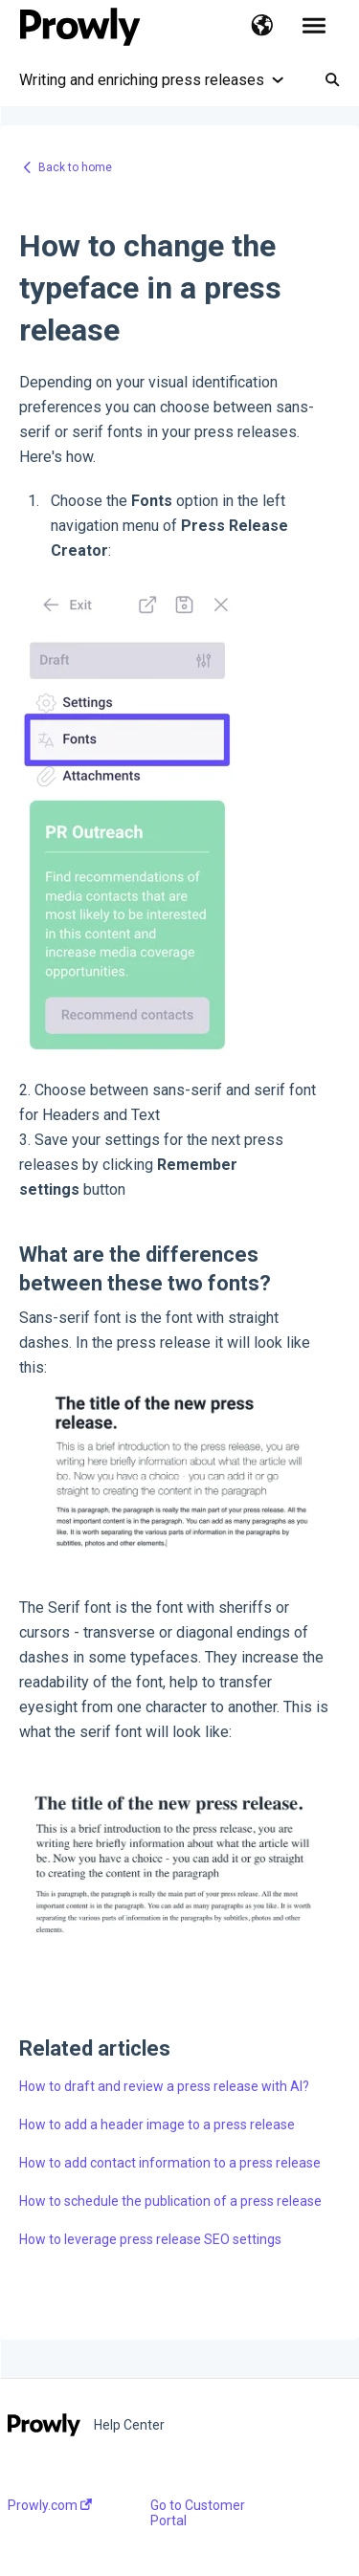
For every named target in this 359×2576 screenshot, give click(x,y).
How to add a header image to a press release (157, 2124)
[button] (261, 27)
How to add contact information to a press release (170, 2162)
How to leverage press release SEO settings (150, 2239)
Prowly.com (50, 2505)
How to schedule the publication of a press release (170, 2201)
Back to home (75, 167)
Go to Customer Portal (197, 2513)
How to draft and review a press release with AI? (164, 2086)
